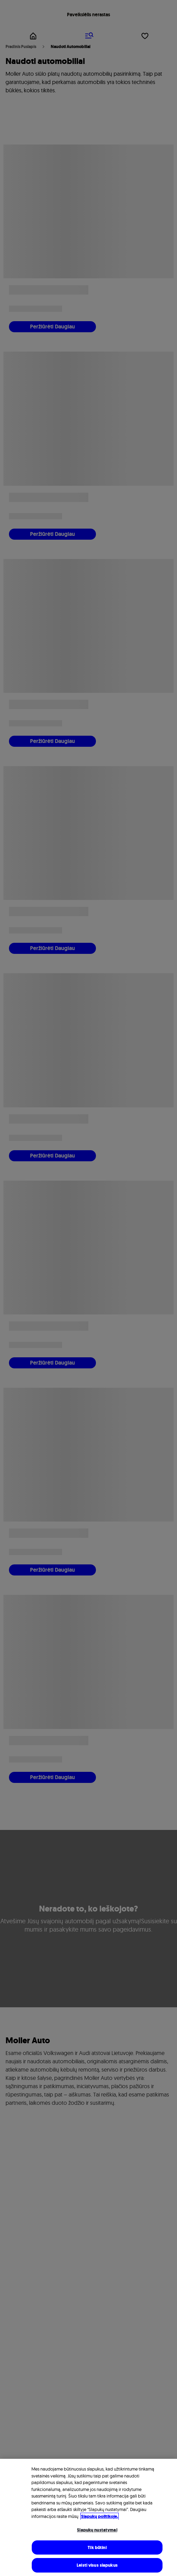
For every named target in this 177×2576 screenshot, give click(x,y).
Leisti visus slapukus (97, 2565)
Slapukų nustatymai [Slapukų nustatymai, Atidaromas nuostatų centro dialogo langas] (97, 2530)
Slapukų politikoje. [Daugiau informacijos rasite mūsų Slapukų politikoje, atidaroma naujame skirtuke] (99, 2516)
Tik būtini (97, 2547)
